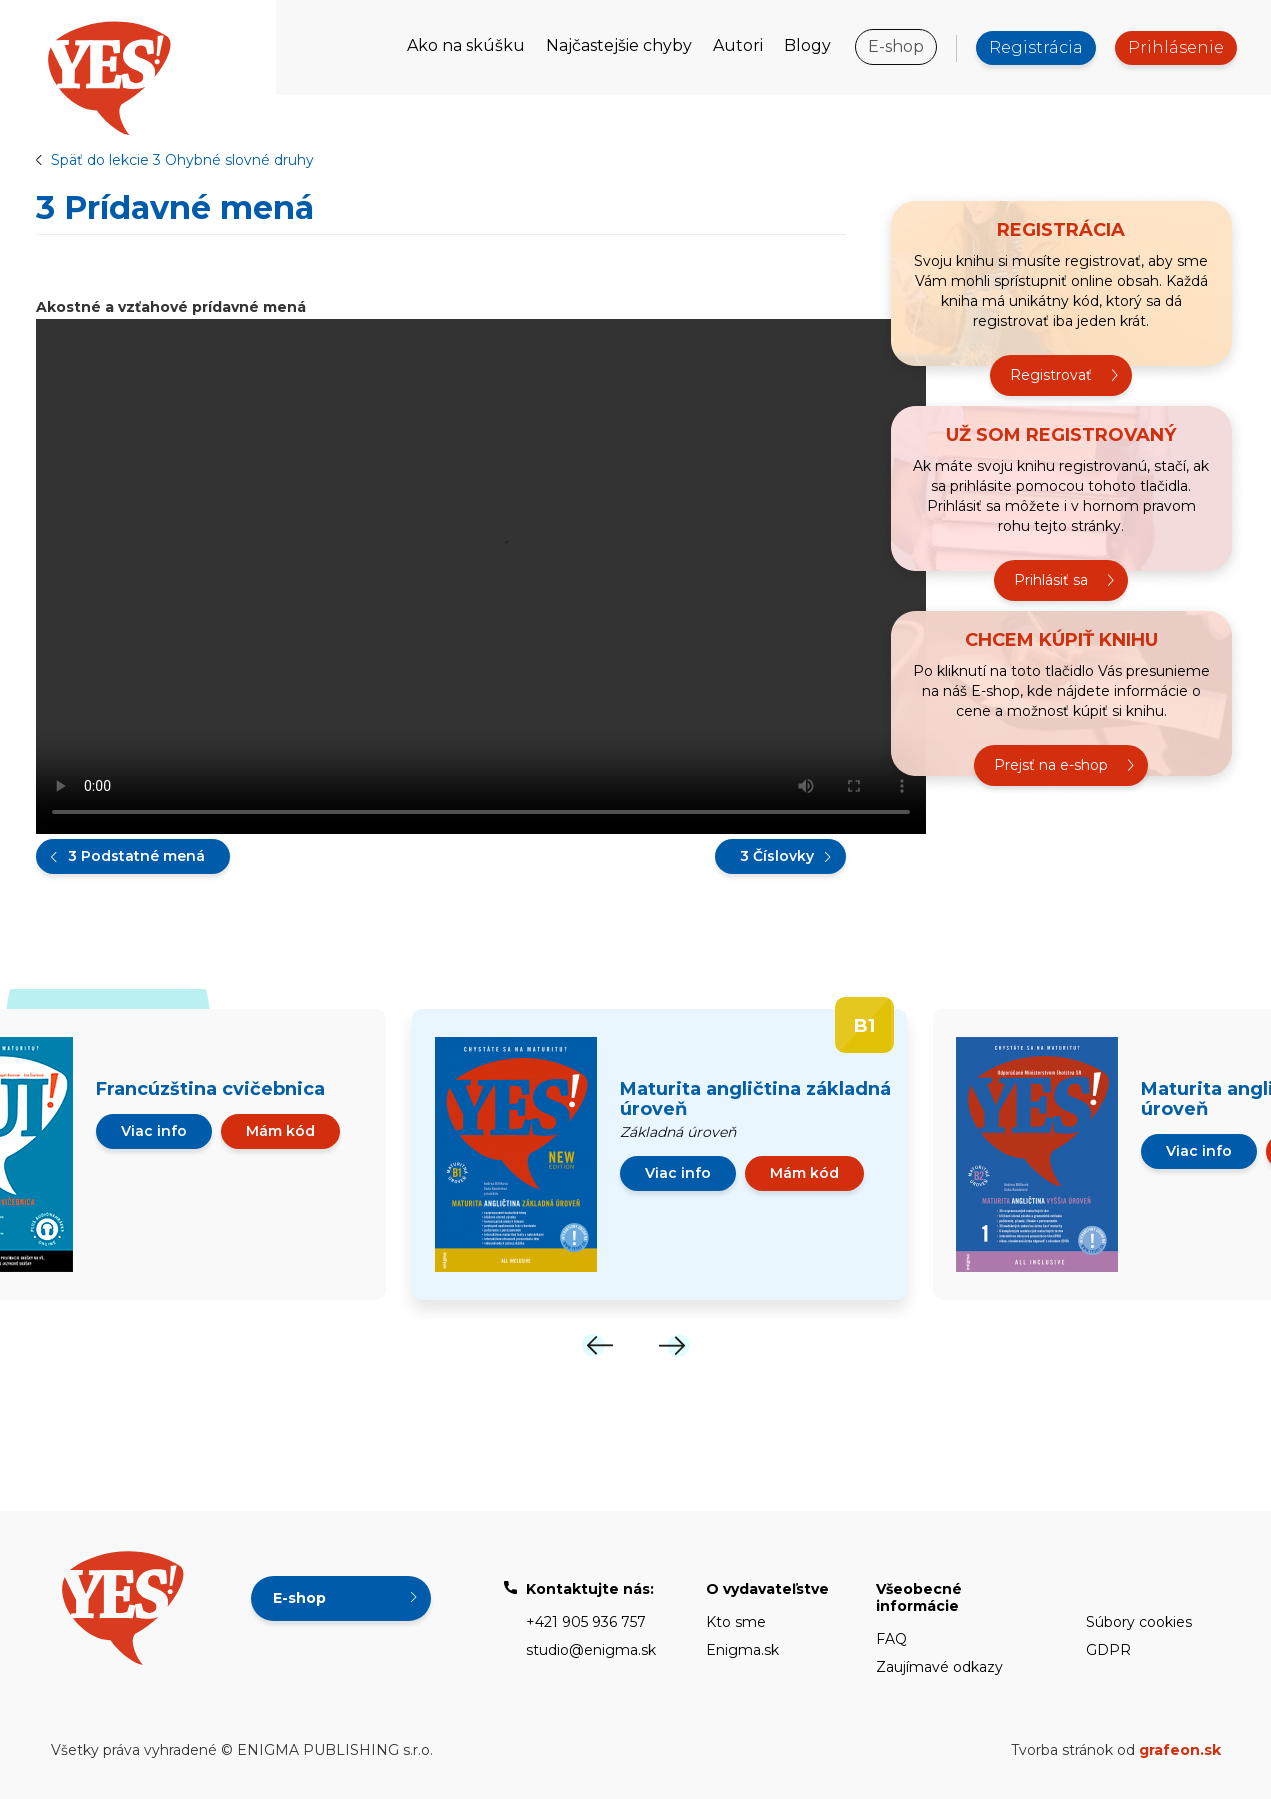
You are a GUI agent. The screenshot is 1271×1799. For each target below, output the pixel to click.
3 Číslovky (777, 856)
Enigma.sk (742, 1650)
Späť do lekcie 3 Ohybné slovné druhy (182, 160)
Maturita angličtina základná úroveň (755, 1099)
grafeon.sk (1180, 1750)
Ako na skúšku (466, 45)
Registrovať (1051, 376)
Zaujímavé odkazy (939, 1667)
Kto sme (736, 1622)
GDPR (1108, 1650)
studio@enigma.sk (591, 1650)
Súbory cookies (1139, 1622)
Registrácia (1036, 47)
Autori (738, 45)
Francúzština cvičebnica (210, 1089)
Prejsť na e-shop (1051, 766)
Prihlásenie (1176, 47)
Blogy (807, 45)
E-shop (896, 46)
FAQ (891, 1639)
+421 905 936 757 (586, 1622)
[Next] (674, 1345)
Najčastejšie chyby (619, 45)
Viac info (154, 1131)
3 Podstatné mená (136, 856)
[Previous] (598, 1345)
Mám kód (280, 1131)
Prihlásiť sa (1051, 581)
